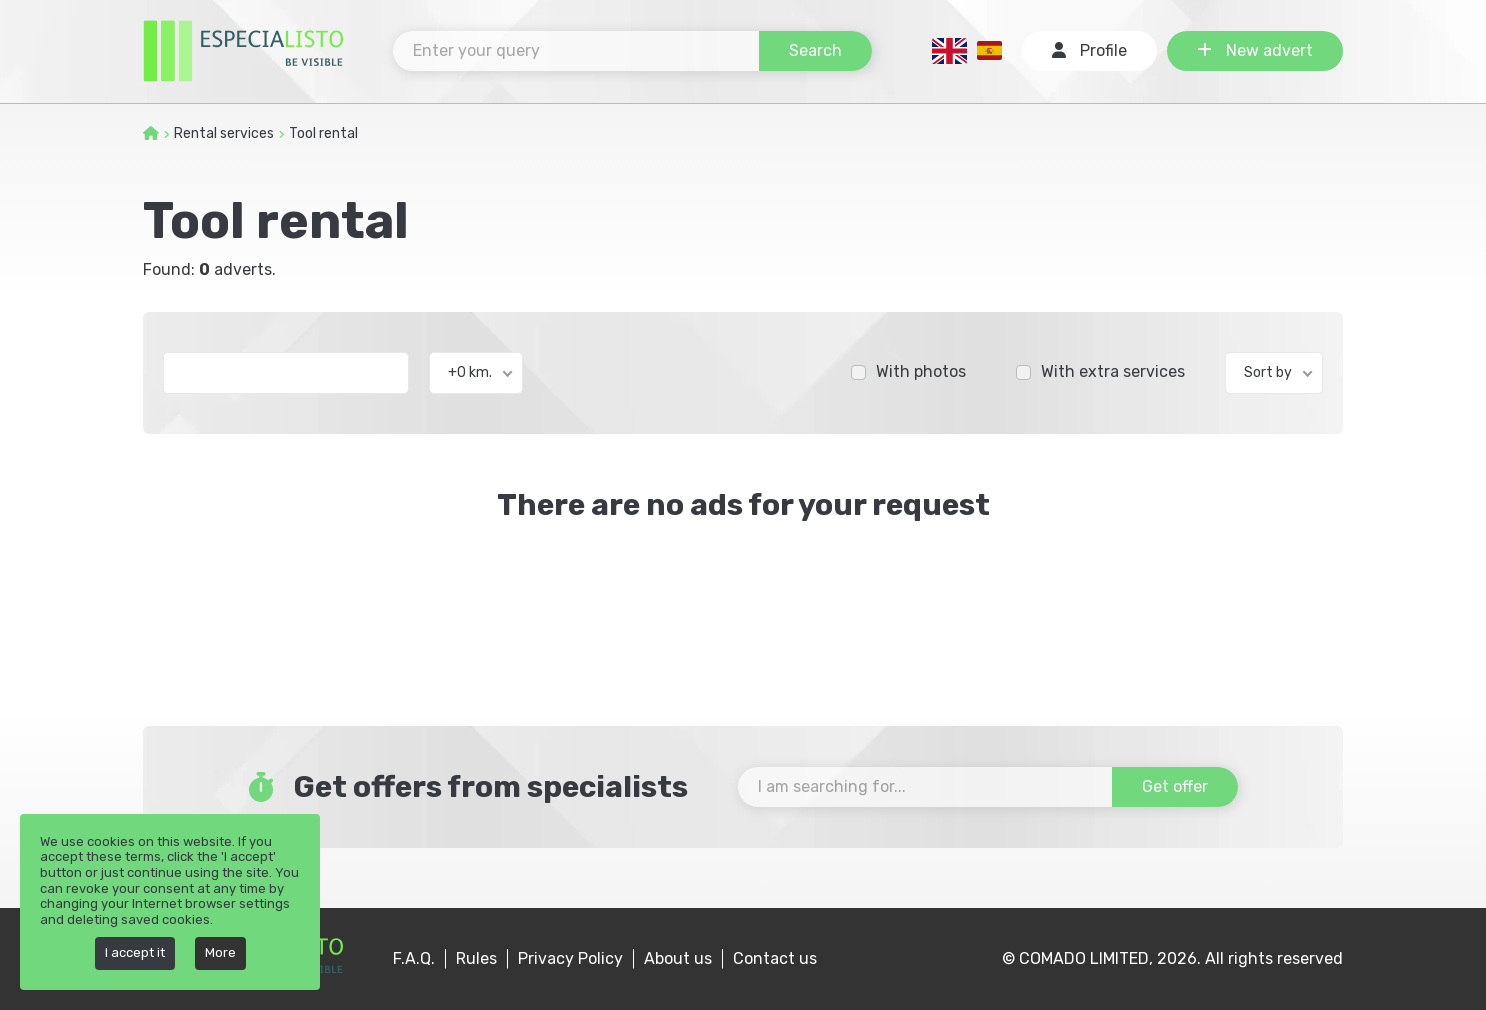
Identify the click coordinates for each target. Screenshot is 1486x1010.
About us (678, 958)
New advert (1255, 50)
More (220, 952)
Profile (1089, 50)
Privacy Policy (570, 958)
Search (815, 50)
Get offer (1175, 786)
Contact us (775, 958)
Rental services (224, 133)
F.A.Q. (414, 958)
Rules (476, 958)
